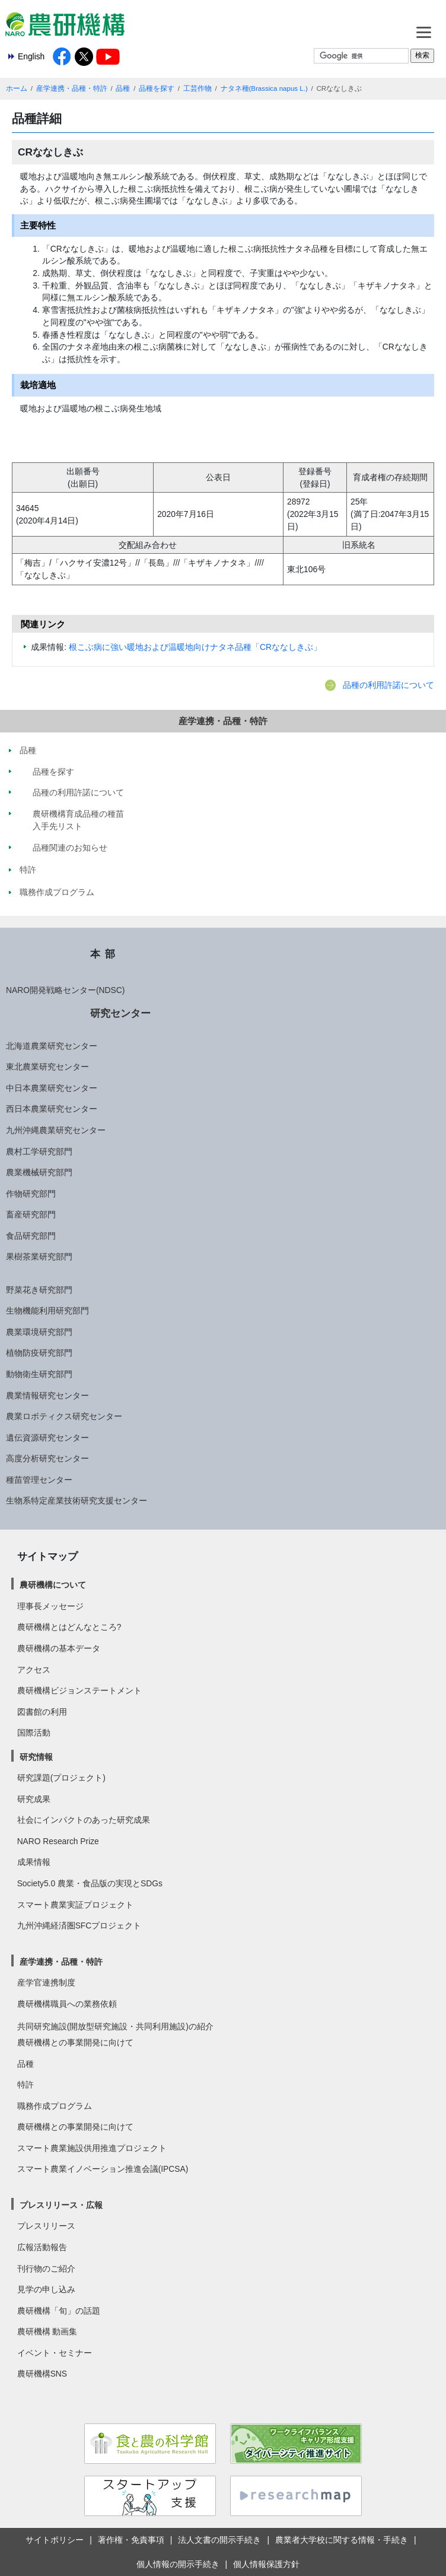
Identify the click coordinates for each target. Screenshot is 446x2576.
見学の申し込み (46, 2289)
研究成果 (33, 1799)
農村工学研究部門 (39, 1151)
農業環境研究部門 (39, 1332)
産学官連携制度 (46, 1982)
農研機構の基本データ (58, 1648)
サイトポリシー (55, 2540)
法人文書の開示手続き (219, 2540)
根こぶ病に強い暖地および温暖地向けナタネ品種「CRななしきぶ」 (195, 647)
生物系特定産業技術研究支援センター (76, 1500)
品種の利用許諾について (388, 685)
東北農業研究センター (47, 1066)
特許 (25, 2084)
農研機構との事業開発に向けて (75, 2042)
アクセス (33, 1669)
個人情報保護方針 (266, 2564)
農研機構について (53, 1585)
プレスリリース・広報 (61, 2205)
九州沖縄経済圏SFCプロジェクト (79, 1925)
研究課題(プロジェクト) (61, 1777)
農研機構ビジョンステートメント (79, 1690)
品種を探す (156, 88)
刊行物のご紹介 (46, 2268)
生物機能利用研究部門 (47, 1310)
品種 (123, 88)
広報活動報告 (42, 2247)
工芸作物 (197, 88)
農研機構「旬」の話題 (58, 2310)
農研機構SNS (42, 2373)
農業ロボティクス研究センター (64, 1416)
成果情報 (33, 1862)
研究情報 (36, 1757)
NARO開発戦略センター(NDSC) (65, 990)
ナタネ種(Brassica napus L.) (264, 88)
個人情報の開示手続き (177, 2564)
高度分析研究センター (47, 1458)
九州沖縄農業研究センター (56, 1130)
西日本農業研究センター (51, 1108)
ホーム (16, 88)
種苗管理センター (39, 1479)
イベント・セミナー (54, 2353)
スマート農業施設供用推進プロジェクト (92, 2148)
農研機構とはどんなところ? (69, 1627)
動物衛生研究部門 (39, 1374)
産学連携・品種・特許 (71, 88)
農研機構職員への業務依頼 (67, 2004)
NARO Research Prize (58, 1841)
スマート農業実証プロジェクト (75, 1904)
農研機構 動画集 (47, 2331)
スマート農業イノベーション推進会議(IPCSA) (103, 2169)
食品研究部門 (31, 1236)
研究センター (120, 1013)
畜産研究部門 (31, 1214)
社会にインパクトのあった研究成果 (83, 1820)
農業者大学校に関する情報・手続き (341, 2540)
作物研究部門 (31, 1193)
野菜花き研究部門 (39, 1290)
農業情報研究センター (47, 1395)
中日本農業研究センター (51, 1088)
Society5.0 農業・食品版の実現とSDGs (90, 1883)
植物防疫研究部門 (39, 1352)
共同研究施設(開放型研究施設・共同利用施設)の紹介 (115, 2026)
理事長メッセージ (50, 1606)
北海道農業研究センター (51, 1046)
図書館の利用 (42, 1712)
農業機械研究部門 (39, 1172)
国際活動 (33, 1732)
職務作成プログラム (54, 2106)
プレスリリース (46, 2226)
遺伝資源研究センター (47, 1437)
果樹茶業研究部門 (39, 1256)
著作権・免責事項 (131, 2540)
